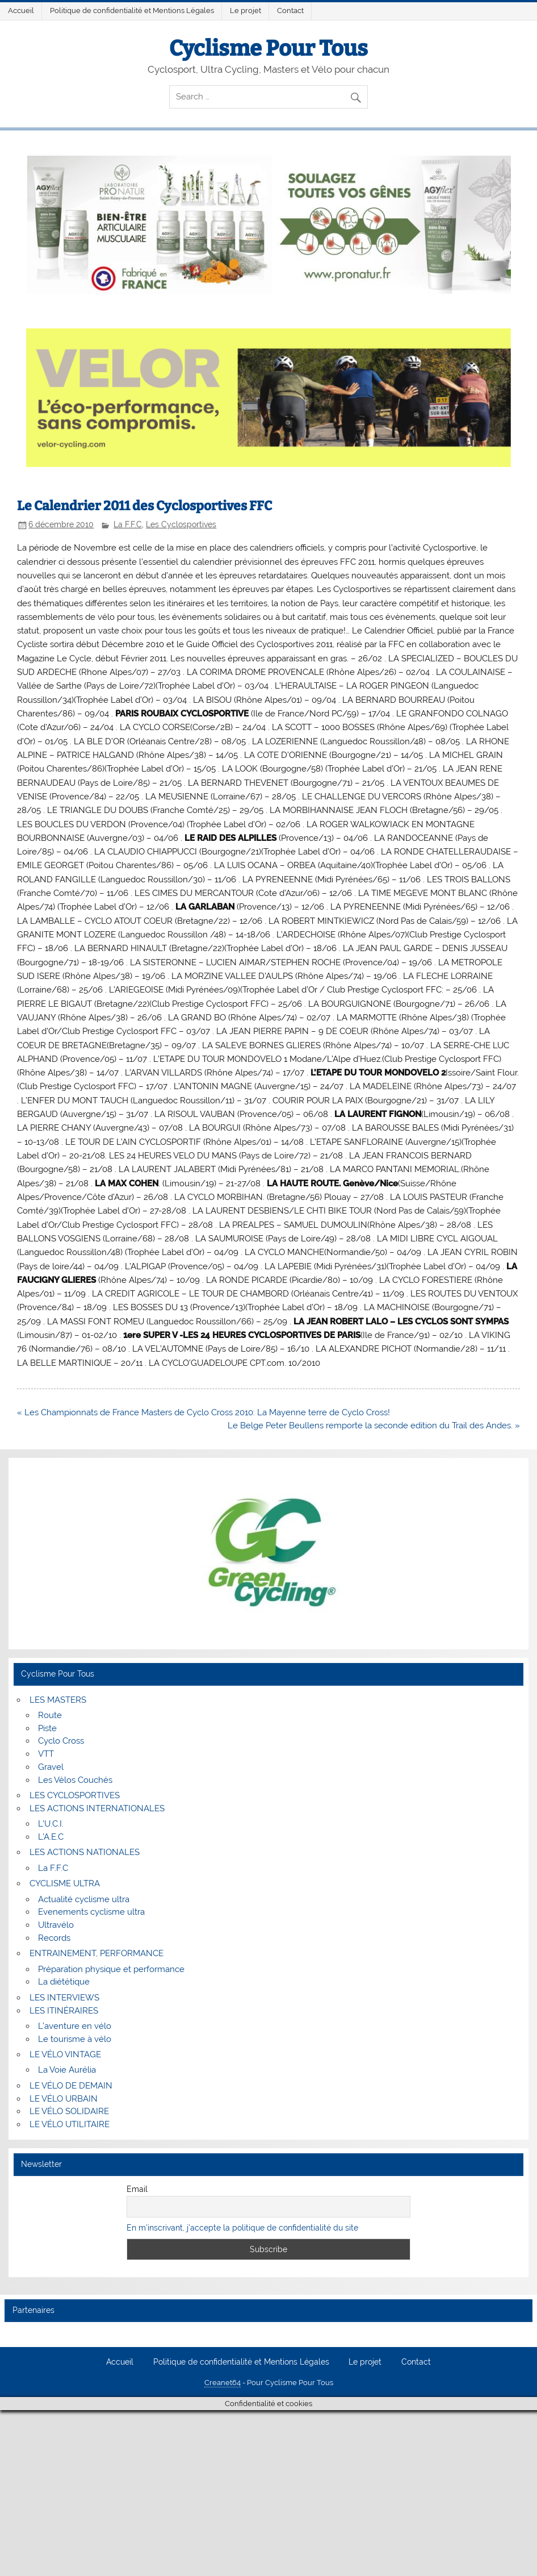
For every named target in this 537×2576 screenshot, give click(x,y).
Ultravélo (56, 1925)
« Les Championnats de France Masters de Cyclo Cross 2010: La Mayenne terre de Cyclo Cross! (203, 1412)
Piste (47, 1728)
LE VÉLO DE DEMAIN (71, 2086)
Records (54, 1938)
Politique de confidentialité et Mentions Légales (132, 10)
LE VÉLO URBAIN (64, 2099)
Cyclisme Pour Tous (268, 48)
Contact (290, 10)
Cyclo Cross (61, 1741)
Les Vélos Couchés (75, 1780)
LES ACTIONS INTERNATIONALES (97, 1808)
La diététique (64, 1982)
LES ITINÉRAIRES (64, 2011)
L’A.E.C (51, 1837)
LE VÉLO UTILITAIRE (70, 2124)
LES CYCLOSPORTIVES (75, 1795)
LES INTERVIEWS (64, 1998)
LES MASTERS (58, 1700)
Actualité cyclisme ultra (83, 1899)
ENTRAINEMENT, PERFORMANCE (96, 1953)
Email (137, 2189)
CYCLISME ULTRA (65, 1883)
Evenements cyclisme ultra (91, 1912)
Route (50, 1715)
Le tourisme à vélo (74, 2039)
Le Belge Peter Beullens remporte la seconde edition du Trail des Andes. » (374, 1425)
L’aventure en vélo (74, 2026)
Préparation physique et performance (111, 1969)
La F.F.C (128, 524)
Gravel (51, 1767)
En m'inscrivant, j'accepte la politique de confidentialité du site (242, 2227)
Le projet (245, 10)
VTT (46, 1754)
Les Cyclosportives (181, 524)
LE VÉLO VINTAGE (65, 2054)
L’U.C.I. (51, 1824)
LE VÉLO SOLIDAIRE (69, 2111)
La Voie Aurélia (67, 2070)
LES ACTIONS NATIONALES (85, 1852)
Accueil (21, 10)
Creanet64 (222, 2382)
